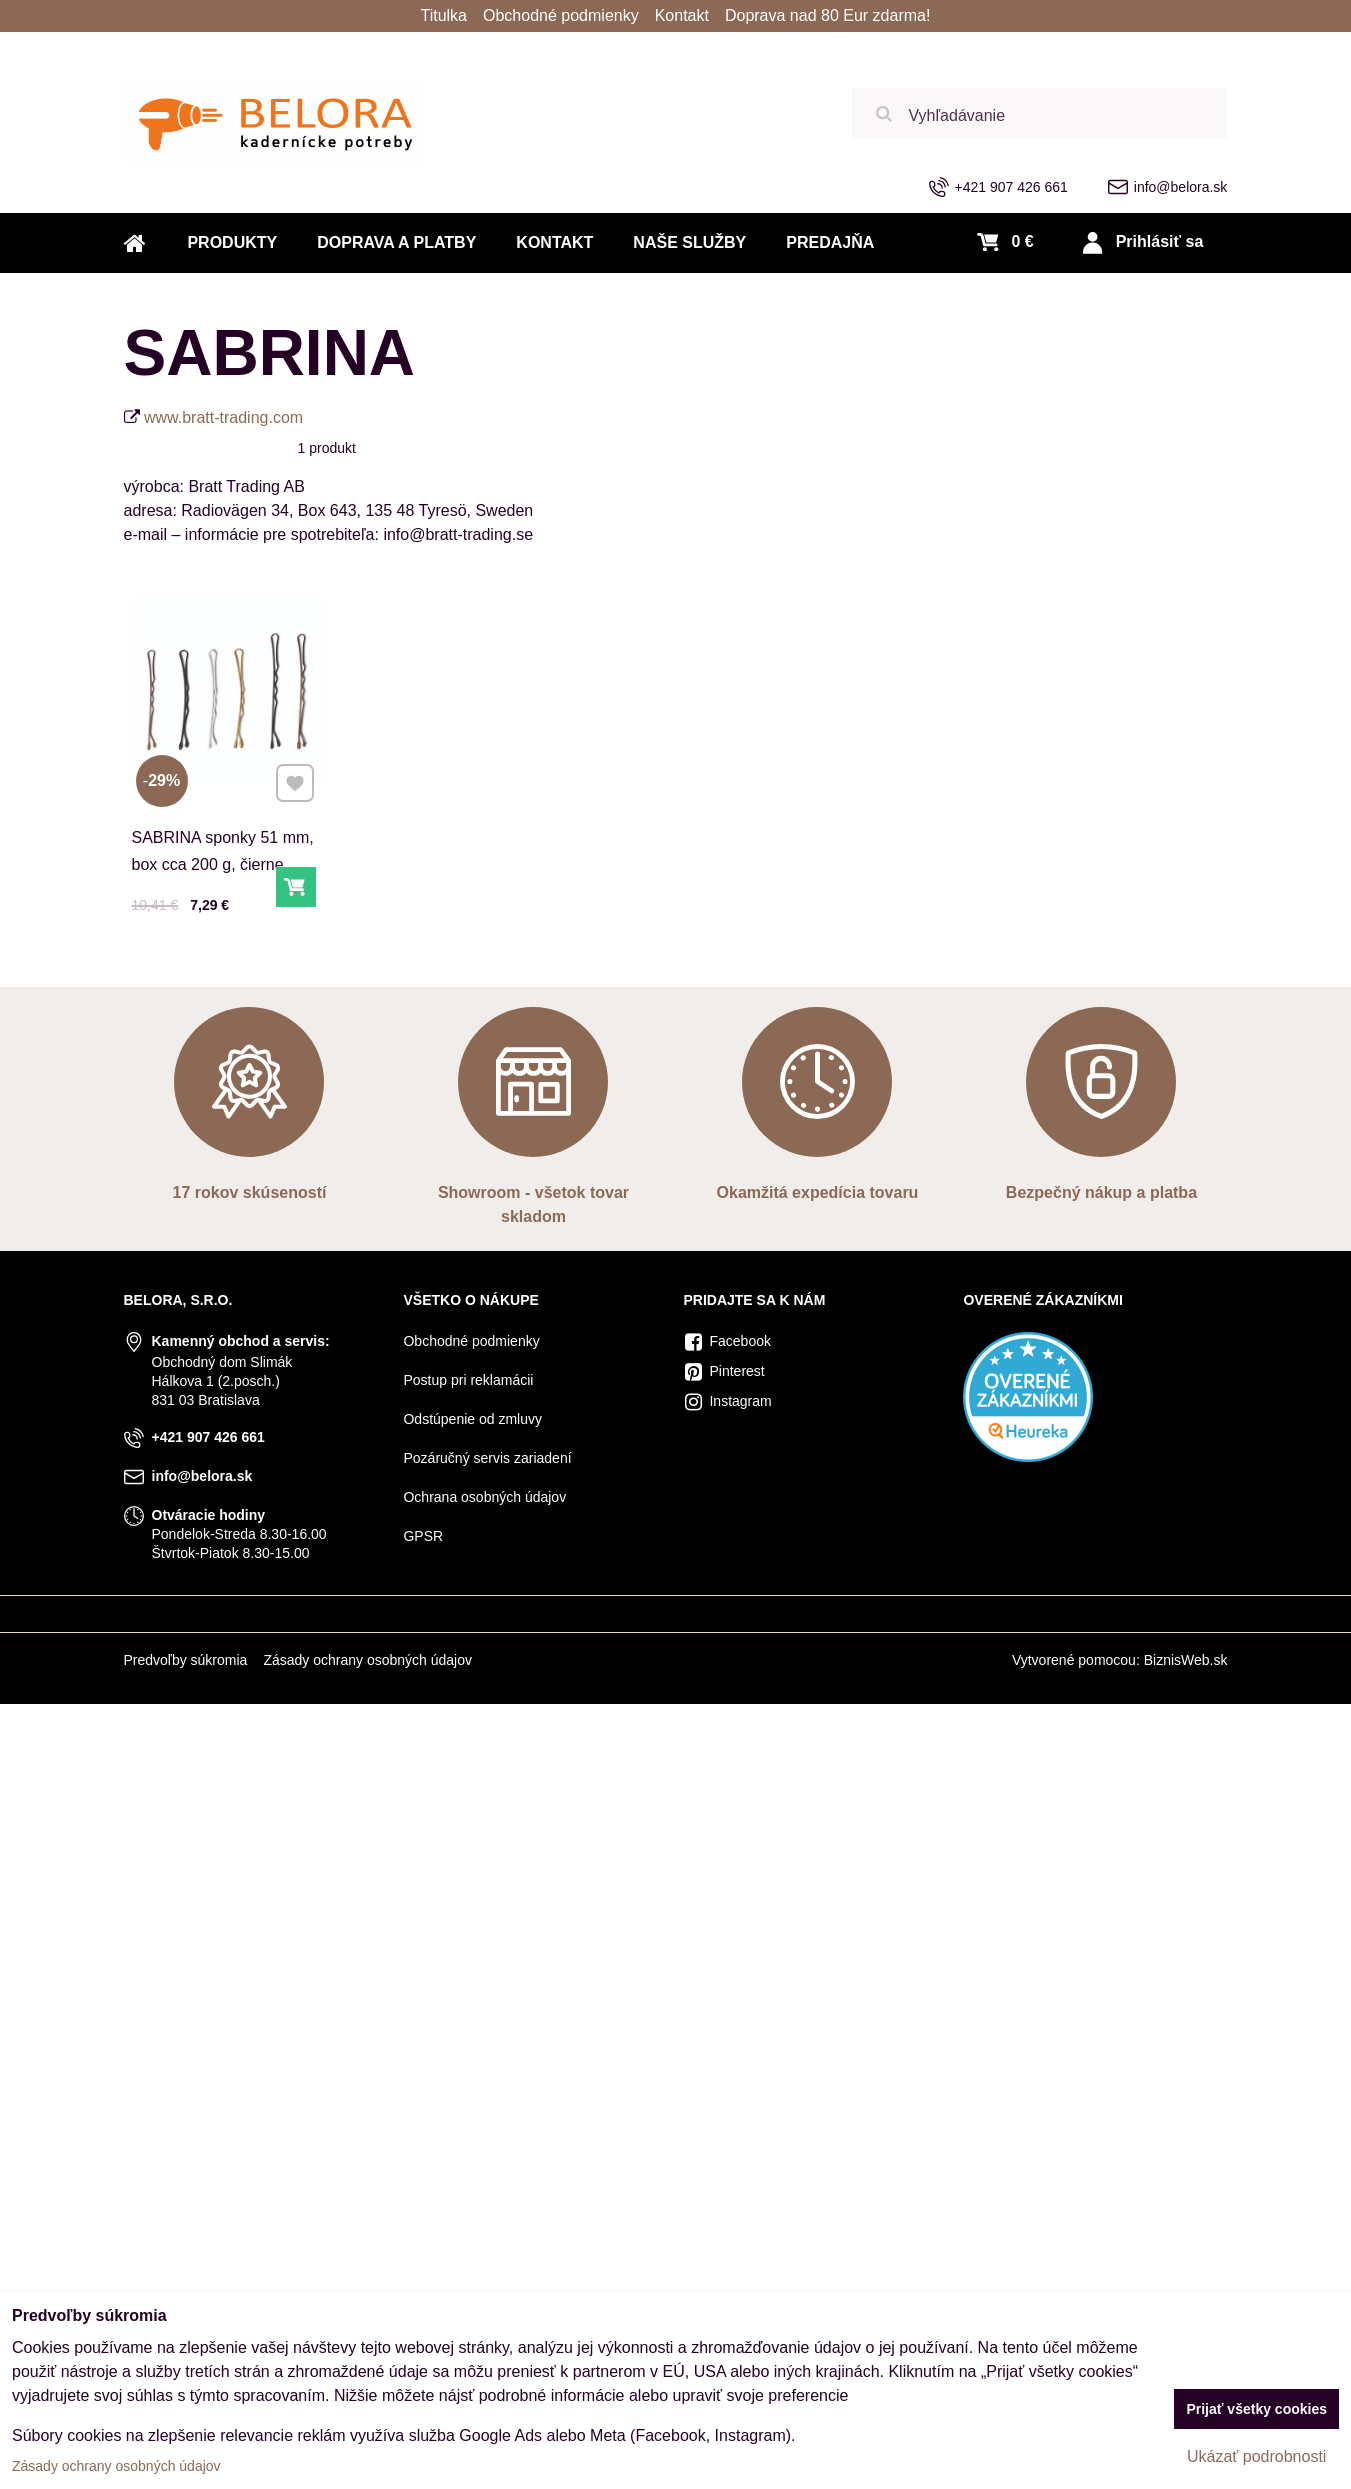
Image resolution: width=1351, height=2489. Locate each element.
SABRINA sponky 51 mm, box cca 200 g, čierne (223, 851)
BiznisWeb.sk (1186, 1660)
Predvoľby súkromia (185, 1660)
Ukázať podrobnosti (1256, 2456)
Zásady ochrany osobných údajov (367, 1660)
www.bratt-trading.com (223, 417)
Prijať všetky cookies (1256, 2409)
